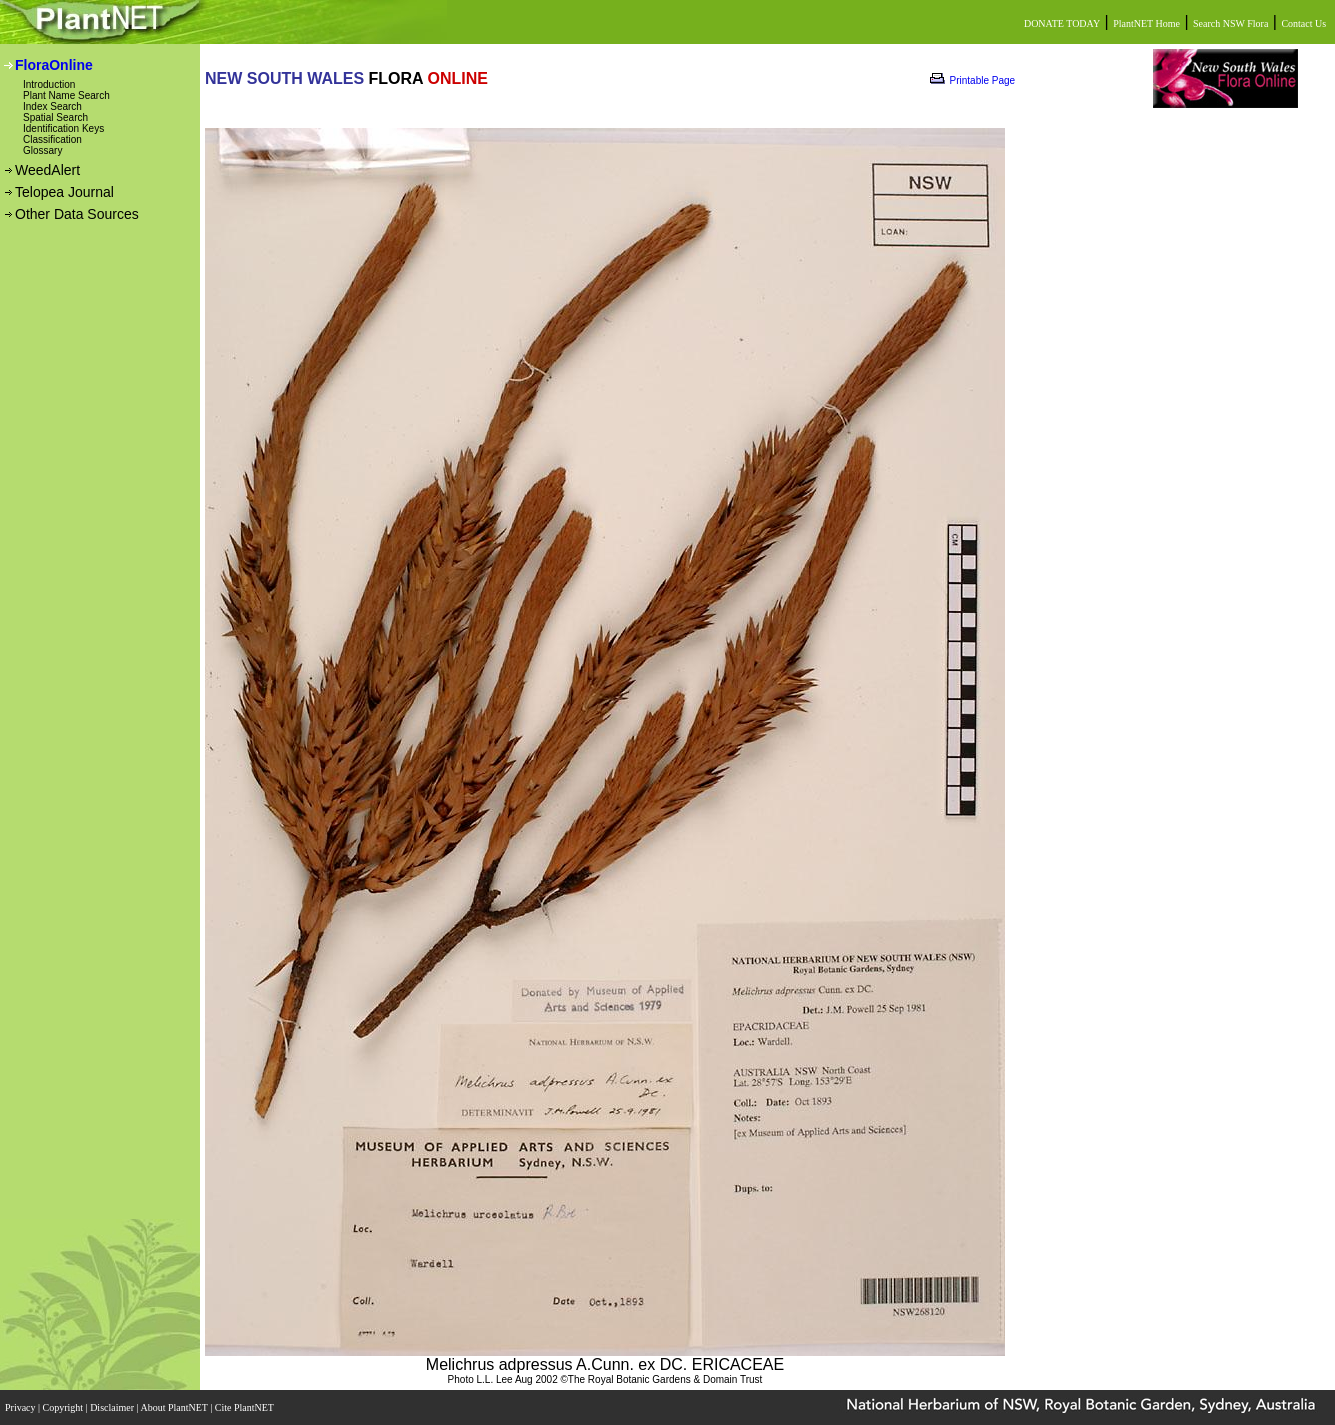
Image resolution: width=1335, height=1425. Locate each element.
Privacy (21, 1407)
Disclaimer (113, 1407)
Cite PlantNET (245, 1407)
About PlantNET (175, 1407)
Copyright (64, 1407)
